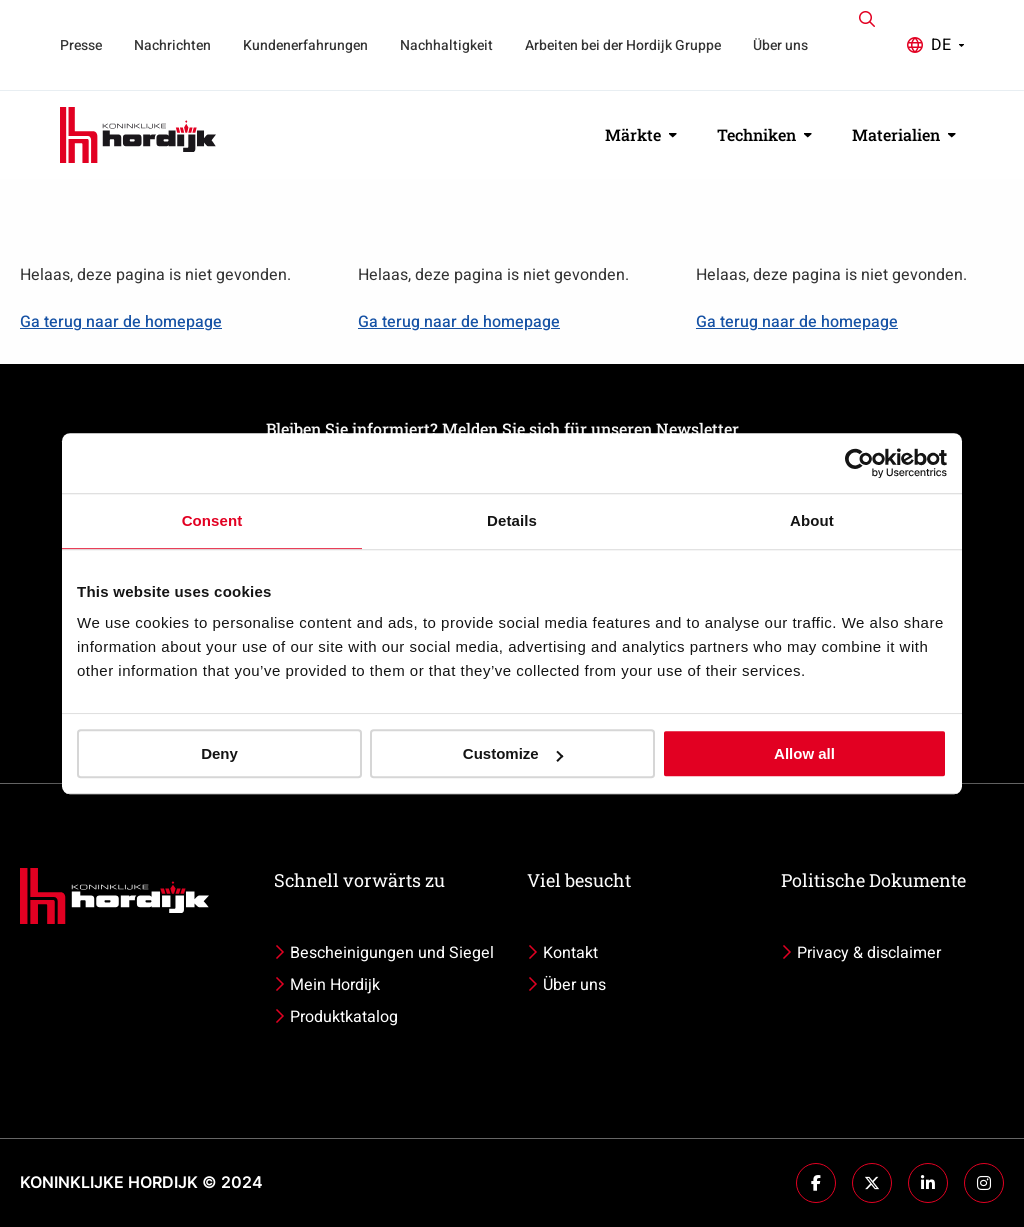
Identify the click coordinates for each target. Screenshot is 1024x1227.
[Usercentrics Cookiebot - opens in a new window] (859, 463)
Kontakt (570, 953)
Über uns (780, 45)
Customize (513, 753)
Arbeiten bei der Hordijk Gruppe (623, 45)
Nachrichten (172, 45)
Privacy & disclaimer (869, 953)
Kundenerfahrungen (305, 45)
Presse (81, 45)
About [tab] (812, 520)
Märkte (641, 134)
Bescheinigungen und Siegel (392, 953)
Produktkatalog (344, 1017)
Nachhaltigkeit (446, 45)
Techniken (764, 134)
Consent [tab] (212, 520)
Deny (219, 753)
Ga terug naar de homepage (121, 322)
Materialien (904, 134)
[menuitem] (81, 45)
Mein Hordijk (335, 985)
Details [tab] (512, 520)
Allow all (804, 753)
